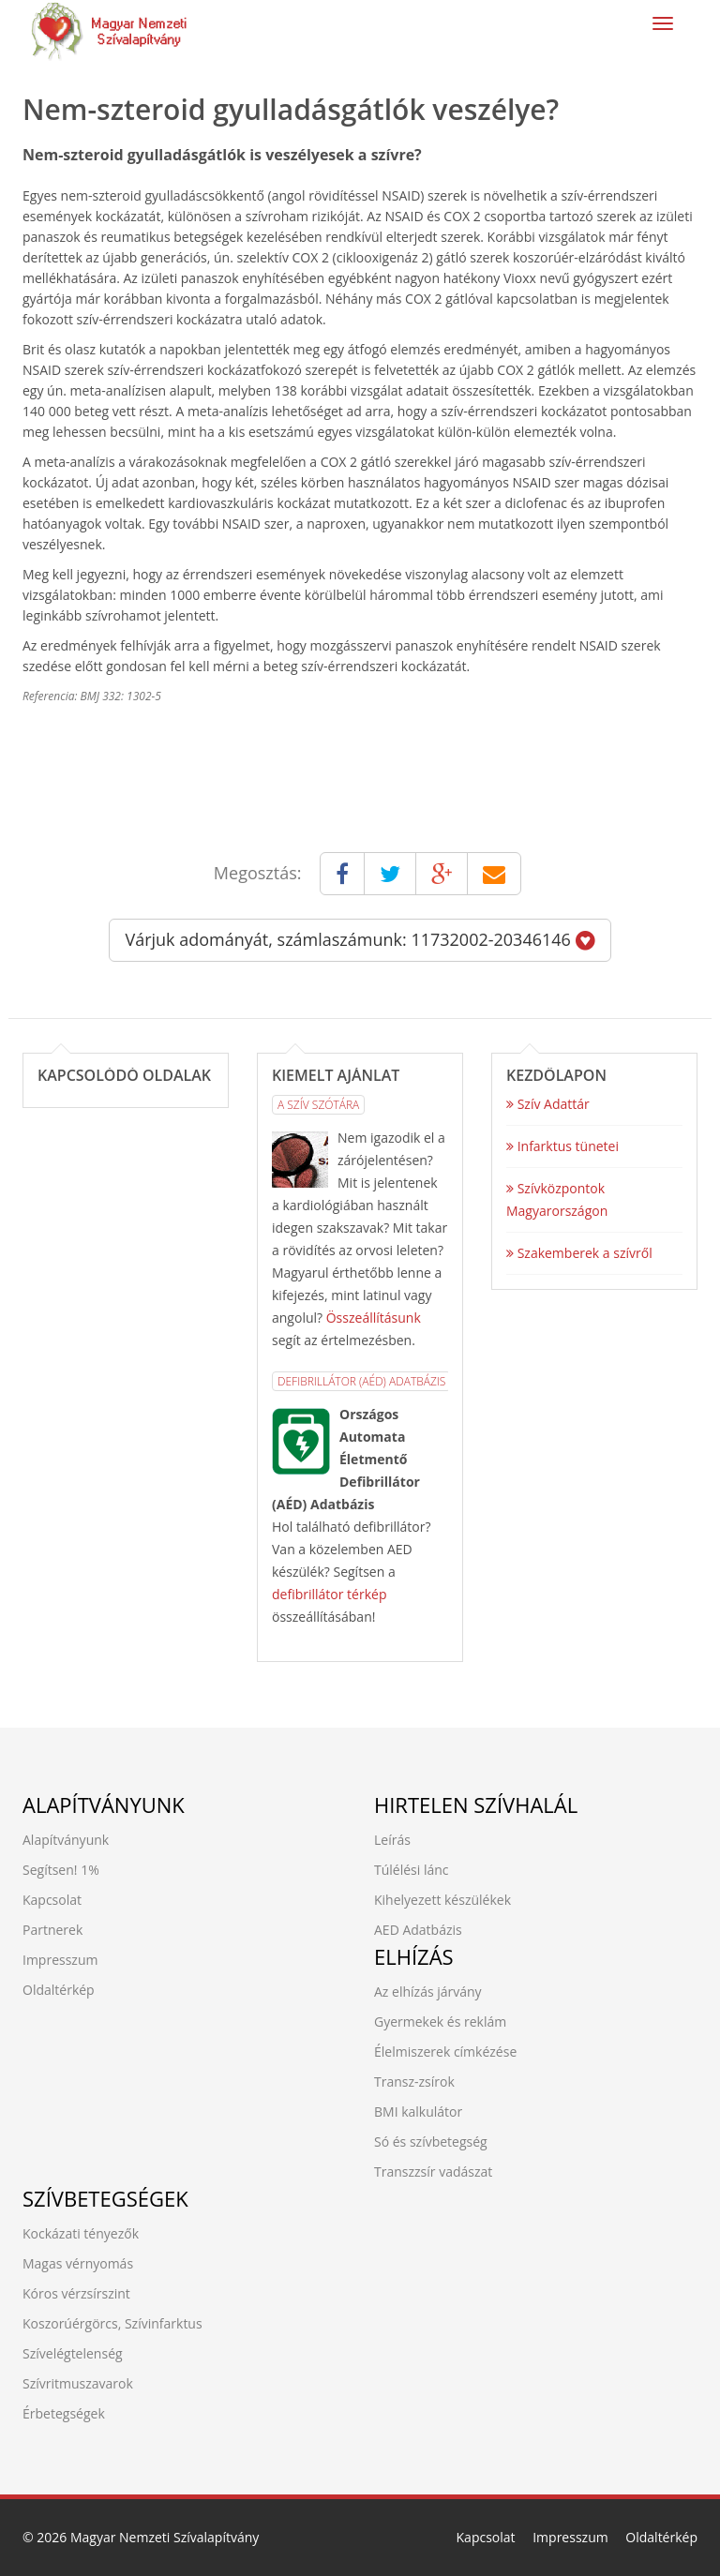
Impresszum (60, 1960)
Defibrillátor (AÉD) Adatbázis (361, 1381)
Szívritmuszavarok (77, 2383)
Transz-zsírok (414, 2081)
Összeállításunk (373, 1317)
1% (90, 1870)
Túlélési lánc (411, 1870)
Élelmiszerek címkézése (445, 2051)
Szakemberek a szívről (579, 1253)
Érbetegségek (63, 2413)
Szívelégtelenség (72, 2353)
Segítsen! (49, 1870)
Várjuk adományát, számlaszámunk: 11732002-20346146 (359, 939)
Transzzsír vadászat (433, 2171)
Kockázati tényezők (80, 2233)
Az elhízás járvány (428, 1991)
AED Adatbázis (418, 1930)
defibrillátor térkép (329, 1594)
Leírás (392, 1840)
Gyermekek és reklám (440, 2021)
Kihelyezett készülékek (442, 1900)
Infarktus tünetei (562, 1146)
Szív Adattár (548, 1104)
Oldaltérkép (58, 1990)
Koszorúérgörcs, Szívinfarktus (112, 2323)
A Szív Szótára (318, 1105)
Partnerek (52, 1930)
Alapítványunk (65, 1840)
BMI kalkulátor (418, 2111)
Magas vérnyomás (77, 2263)
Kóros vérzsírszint (76, 2293)
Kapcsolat (52, 1900)
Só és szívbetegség (431, 2141)
